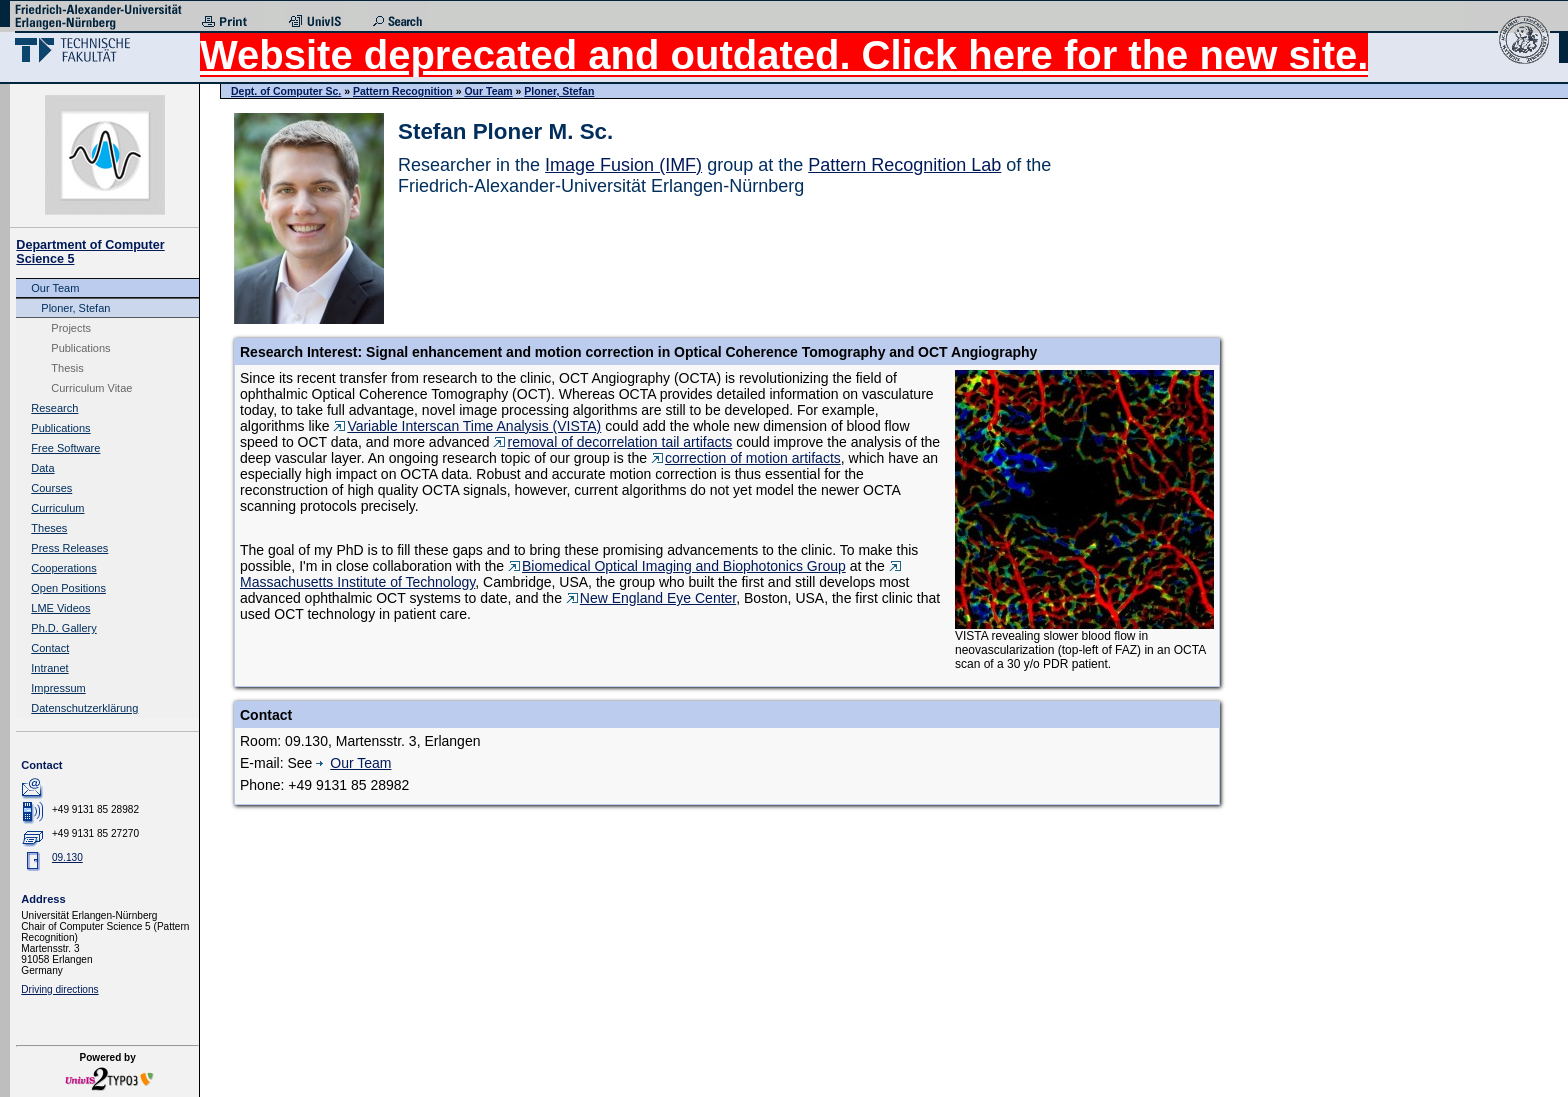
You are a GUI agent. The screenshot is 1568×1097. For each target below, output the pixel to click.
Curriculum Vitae (91, 388)
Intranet (49, 668)
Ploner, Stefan (75, 308)
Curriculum (57, 508)
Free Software (65, 448)
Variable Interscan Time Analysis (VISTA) (467, 426)
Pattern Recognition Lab (904, 165)
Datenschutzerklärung (84, 708)
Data (42, 468)
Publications (80, 348)
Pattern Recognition (403, 91)
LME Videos (60, 608)
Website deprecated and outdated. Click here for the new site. (784, 55)
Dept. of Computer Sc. (286, 91)
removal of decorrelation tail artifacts (612, 442)
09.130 (67, 857)
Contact (50, 648)
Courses (51, 488)
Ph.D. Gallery (63, 628)
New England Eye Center (651, 598)
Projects (71, 328)
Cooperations (63, 568)
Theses (49, 528)
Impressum (58, 688)
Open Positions (68, 588)
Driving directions (59, 989)
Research (54, 408)
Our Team (55, 288)
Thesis (67, 368)
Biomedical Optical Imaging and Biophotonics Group (677, 566)
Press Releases (69, 548)
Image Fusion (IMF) (623, 165)
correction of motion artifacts (746, 458)
